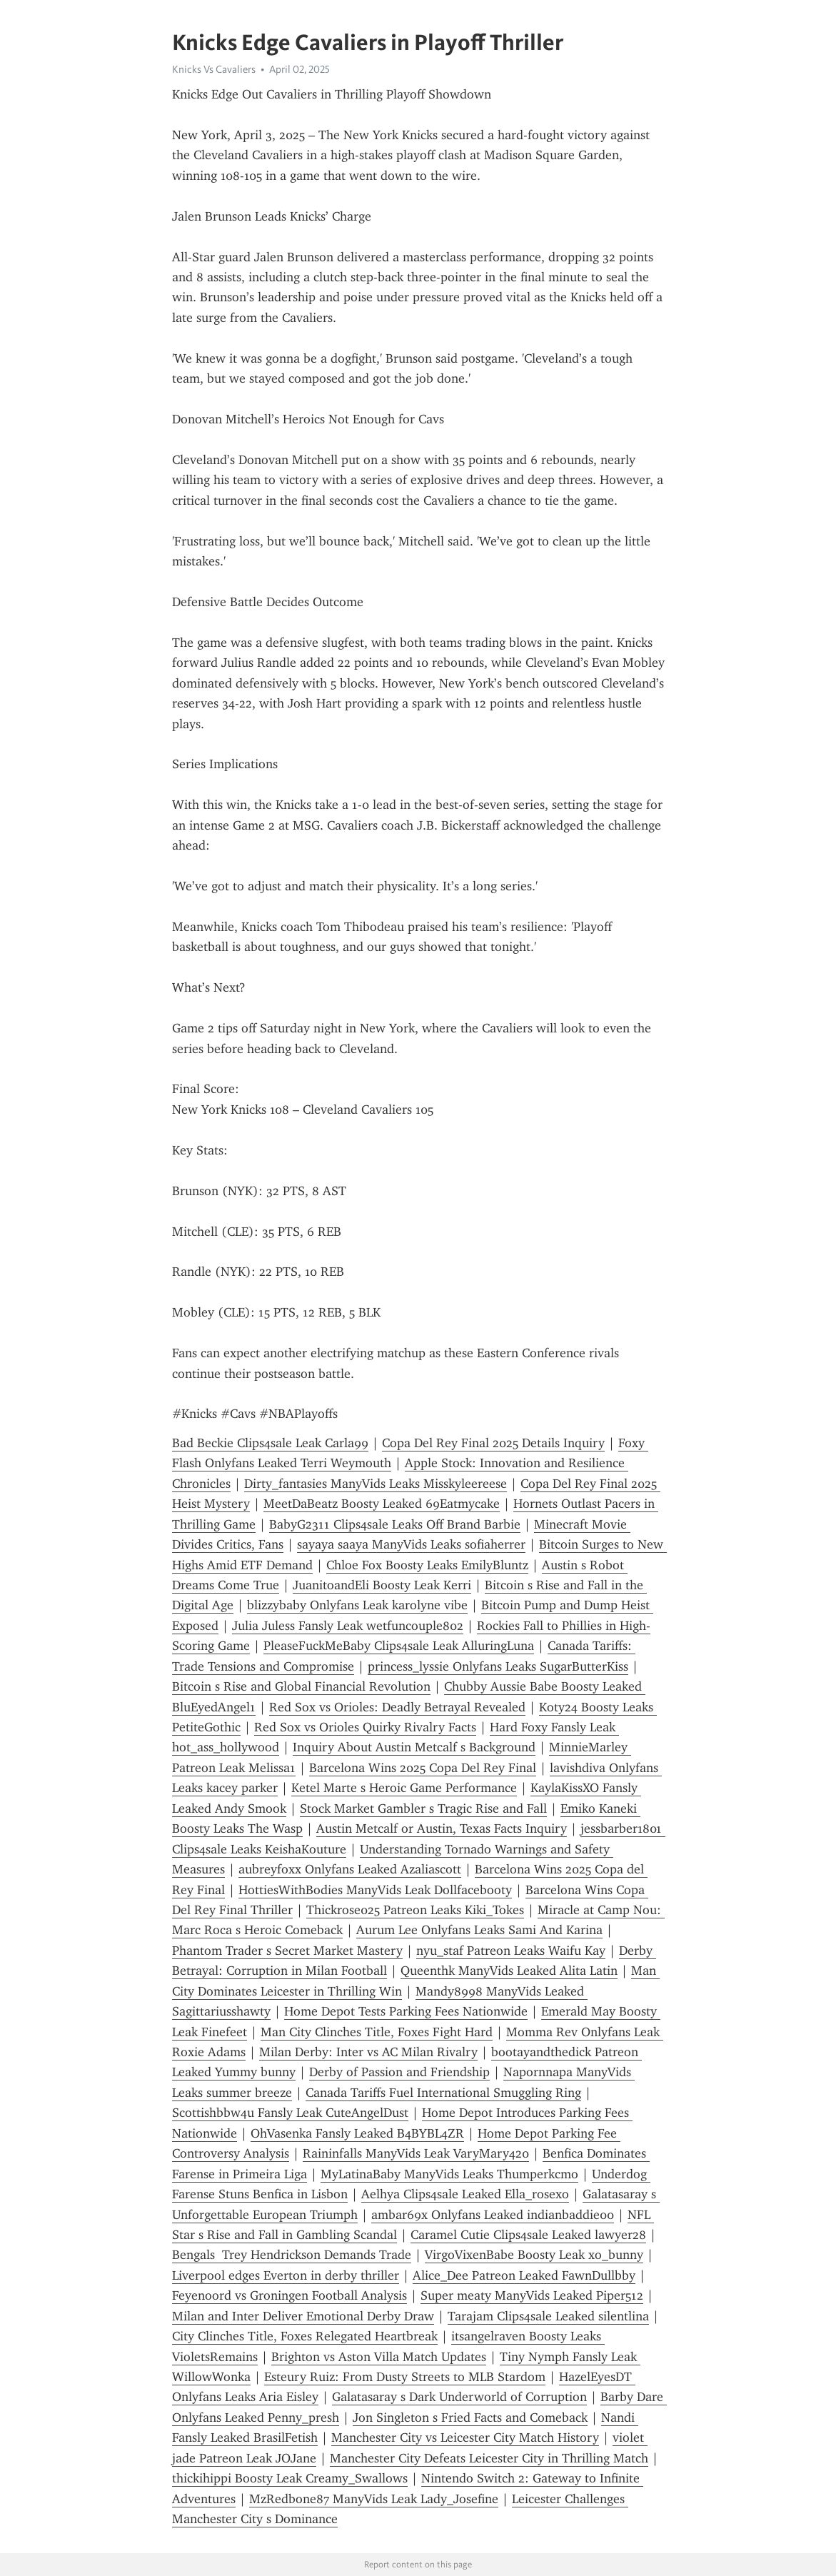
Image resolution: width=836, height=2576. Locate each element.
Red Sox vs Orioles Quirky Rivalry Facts (365, 1727)
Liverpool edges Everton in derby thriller (285, 2275)
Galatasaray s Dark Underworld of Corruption (459, 2397)
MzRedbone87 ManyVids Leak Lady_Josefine (373, 2499)
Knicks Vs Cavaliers (214, 69)
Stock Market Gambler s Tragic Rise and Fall (423, 1808)
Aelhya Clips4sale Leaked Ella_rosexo (465, 2194)
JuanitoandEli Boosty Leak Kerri (382, 1585)
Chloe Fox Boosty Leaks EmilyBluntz (427, 1565)
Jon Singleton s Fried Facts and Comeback (470, 2417)
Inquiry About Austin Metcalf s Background (414, 1747)
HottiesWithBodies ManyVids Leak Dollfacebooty (375, 1890)
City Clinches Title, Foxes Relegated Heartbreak (305, 2336)
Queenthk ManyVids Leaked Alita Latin (509, 1970)
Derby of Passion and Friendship (399, 2072)
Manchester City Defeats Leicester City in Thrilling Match (489, 2458)
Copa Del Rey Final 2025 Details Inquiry (493, 1443)
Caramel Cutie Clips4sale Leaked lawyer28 (528, 2235)
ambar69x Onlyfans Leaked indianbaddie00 (492, 2215)
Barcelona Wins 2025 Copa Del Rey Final (422, 1768)
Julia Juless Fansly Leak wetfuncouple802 (347, 1626)
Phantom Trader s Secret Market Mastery (287, 1950)
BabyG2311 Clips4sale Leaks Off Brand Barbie (394, 1524)
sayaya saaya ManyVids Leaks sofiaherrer (411, 1544)
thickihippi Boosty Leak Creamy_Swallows (290, 2478)
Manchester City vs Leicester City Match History (465, 2437)
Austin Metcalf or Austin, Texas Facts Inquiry (441, 1828)
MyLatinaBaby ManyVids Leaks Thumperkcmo (449, 2174)
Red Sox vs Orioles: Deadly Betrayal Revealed (397, 1707)
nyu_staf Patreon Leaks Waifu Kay (510, 1950)
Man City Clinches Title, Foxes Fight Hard (377, 2032)
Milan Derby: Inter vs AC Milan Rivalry (368, 2052)
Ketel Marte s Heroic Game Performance (404, 1788)
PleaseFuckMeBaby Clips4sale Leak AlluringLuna (398, 1646)
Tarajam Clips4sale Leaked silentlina (548, 2316)
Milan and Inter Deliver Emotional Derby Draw (303, 2316)
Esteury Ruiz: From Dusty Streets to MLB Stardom (404, 2377)
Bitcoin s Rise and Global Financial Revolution (301, 1686)
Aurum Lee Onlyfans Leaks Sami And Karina (479, 1930)
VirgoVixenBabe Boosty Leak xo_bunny (534, 2255)
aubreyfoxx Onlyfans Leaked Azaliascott (349, 1869)
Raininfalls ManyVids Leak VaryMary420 (416, 2153)
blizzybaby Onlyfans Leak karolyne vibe (357, 1605)
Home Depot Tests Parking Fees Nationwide (406, 2011)
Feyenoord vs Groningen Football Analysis (289, 2295)
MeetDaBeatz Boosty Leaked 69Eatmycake (381, 1503)
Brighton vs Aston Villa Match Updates (378, 2357)
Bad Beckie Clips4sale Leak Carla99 (270, 1443)
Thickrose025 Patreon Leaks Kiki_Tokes (415, 1910)
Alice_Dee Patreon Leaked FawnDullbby (524, 2275)
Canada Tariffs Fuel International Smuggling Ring (443, 2092)
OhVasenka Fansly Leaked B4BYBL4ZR (357, 2133)
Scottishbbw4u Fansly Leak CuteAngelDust (290, 2112)
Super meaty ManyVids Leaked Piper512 (531, 2295)
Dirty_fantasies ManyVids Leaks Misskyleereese (375, 1483)
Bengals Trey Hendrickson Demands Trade (291, 2255)
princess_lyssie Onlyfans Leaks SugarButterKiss (498, 1666)
